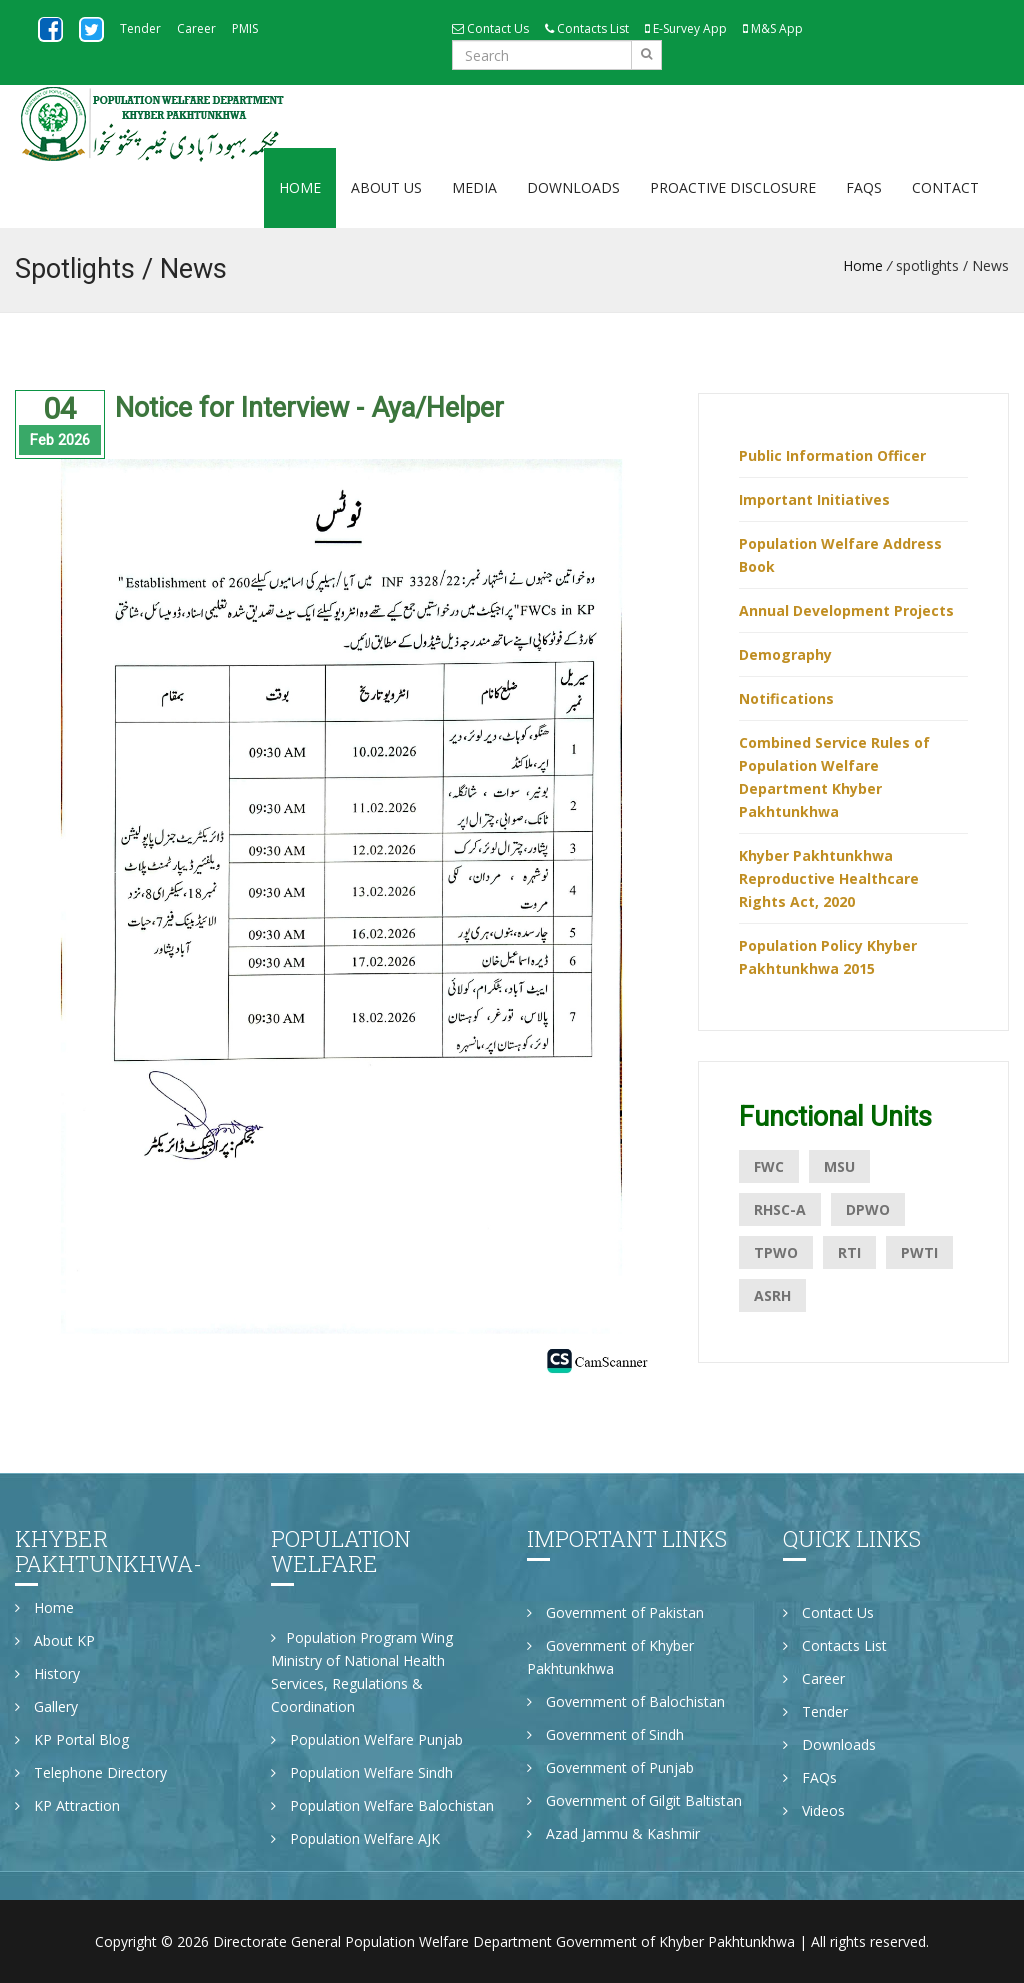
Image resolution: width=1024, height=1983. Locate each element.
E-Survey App (686, 28)
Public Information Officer (832, 455)
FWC (769, 1166)
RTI (849, 1252)
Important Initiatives (814, 499)
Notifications (786, 698)
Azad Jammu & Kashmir (613, 1833)
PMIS (245, 28)
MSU (839, 1166)
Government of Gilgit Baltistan (634, 1800)
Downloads (573, 187)
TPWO (776, 1252)
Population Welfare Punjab (367, 1739)
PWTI (919, 1252)
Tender (140, 28)
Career (196, 28)
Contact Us (490, 28)
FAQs (864, 187)
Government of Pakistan (615, 1612)
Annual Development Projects (846, 610)
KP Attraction (67, 1805)
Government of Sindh (605, 1734)
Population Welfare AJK (355, 1838)
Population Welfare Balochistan (382, 1805)
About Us (386, 187)
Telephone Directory (91, 1772)
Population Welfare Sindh (362, 1772)
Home (300, 187)
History (47, 1673)
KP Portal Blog (72, 1739)
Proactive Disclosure (733, 187)
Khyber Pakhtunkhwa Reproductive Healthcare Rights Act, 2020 (829, 878)
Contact (945, 187)
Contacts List (587, 28)
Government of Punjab (610, 1767)
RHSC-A (780, 1209)
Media (474, 187)
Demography (785, 654)
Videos (814, 1810)
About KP (55, 1640)
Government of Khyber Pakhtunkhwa (610, 1657)
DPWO (868, 1209)
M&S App (773, 28)
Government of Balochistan (626, 1701)
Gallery (46, 1706)
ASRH (772, 1295)
